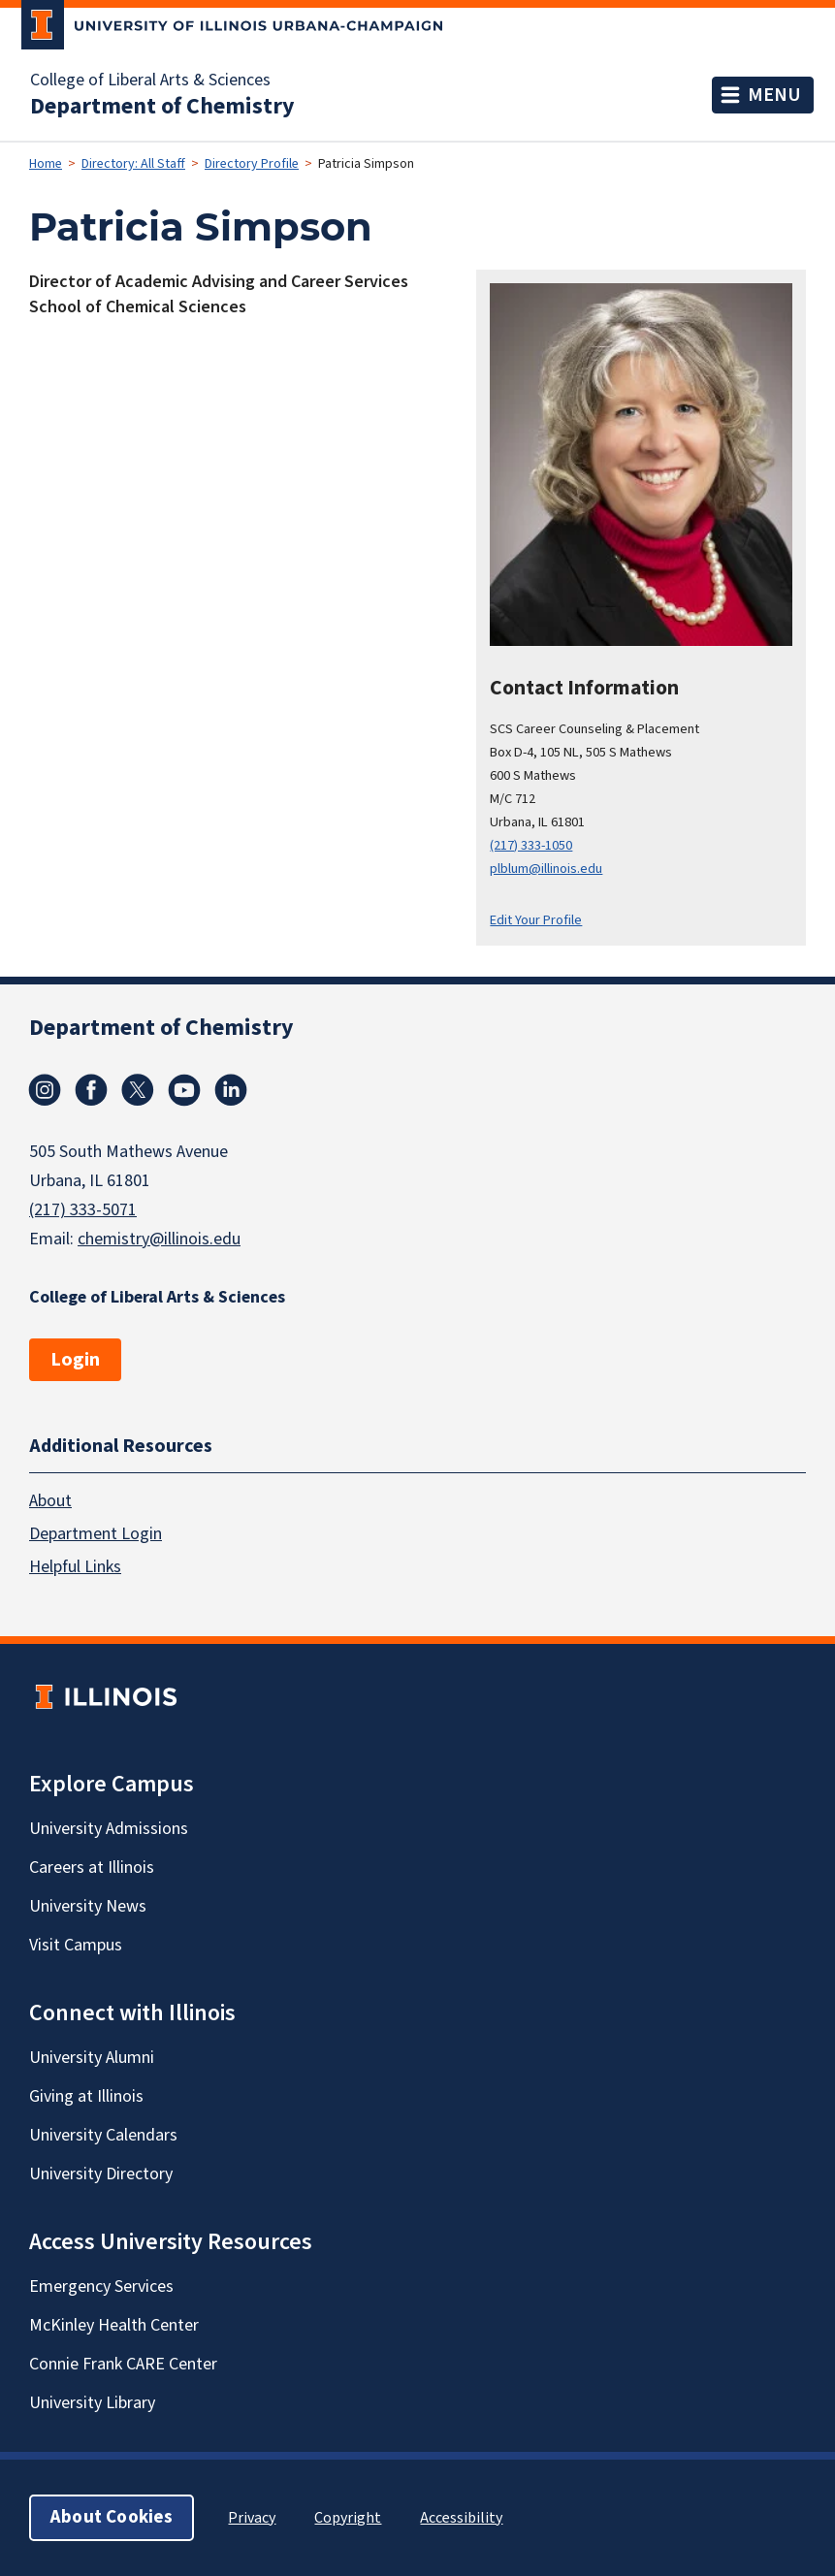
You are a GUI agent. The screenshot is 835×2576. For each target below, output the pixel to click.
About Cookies (111, 2517)
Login (75, 1359)
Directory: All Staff (133, 164)
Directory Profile (252, 164)
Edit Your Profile (536, 920)
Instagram (44, 1090)
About (50, 1501)
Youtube (184, 1090)
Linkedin (230, 1090)
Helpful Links (75, 1567)
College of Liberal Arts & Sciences (150, 80)
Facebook (91, 1090)
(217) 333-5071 (83, 1210)
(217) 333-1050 (531, 845)
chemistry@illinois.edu (159, 1239)
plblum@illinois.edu (546, 868)
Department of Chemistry (162, 106)
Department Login (95, 1534)
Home (45, 164)
